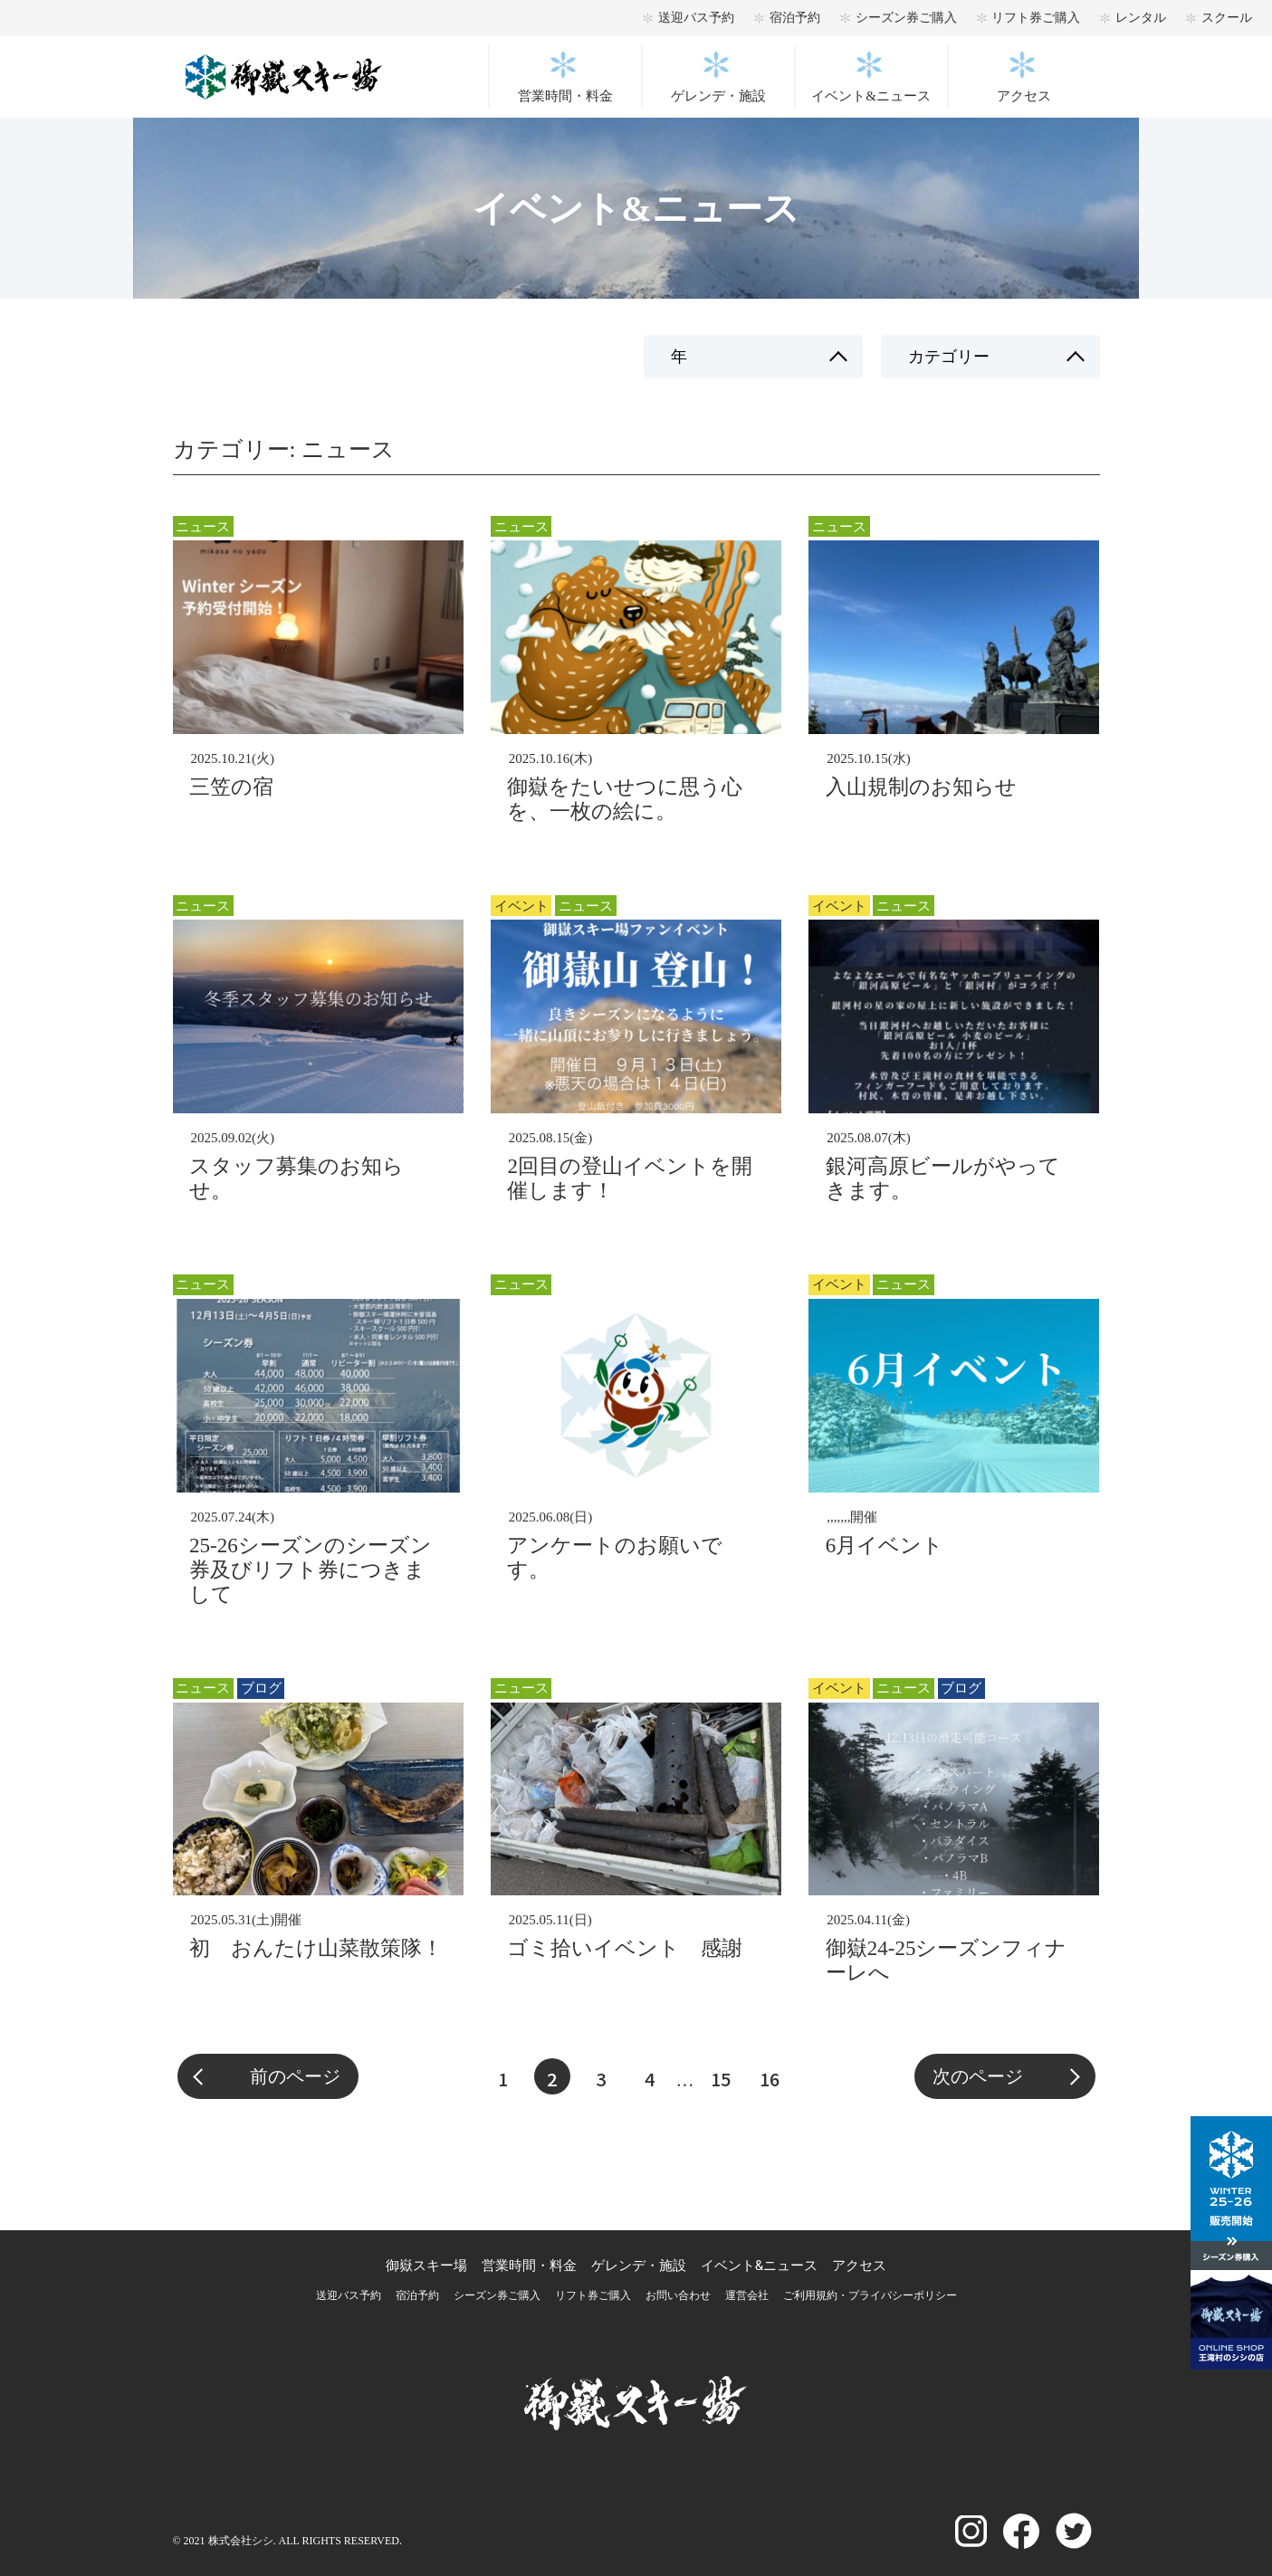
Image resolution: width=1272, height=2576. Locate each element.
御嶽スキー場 (426, 2265)
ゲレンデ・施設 (718, 96)
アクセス (1024, 96)
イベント (521, 906)
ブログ (261, 1688)
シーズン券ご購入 (906, 17)
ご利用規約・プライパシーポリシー (870, 2295)
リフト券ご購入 (1035, 17)
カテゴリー (949, 357)
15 (721, 2079)
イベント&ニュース (871, 96)
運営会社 (747, 2295)
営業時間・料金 (565, 96)
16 (769, 2079)
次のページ (977, 2076)
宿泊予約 (795, 17)
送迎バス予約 (696, 17)
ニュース (203, 527)
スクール (1226, 17)
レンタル (1140, 17)
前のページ (295, 2076)
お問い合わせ (678, 2295)
